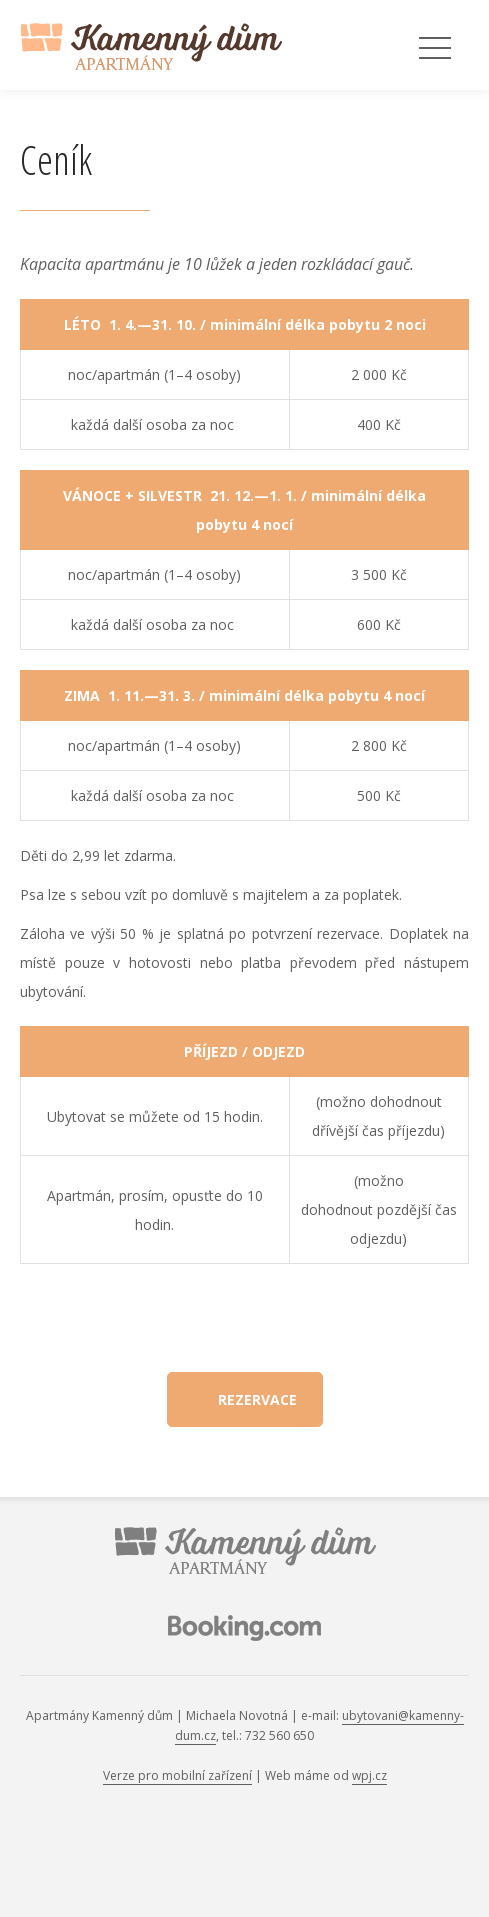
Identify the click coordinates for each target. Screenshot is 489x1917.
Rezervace (257, 1399)
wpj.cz (369, 1775)
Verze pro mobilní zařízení (177, 1775)
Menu (435, 49)
